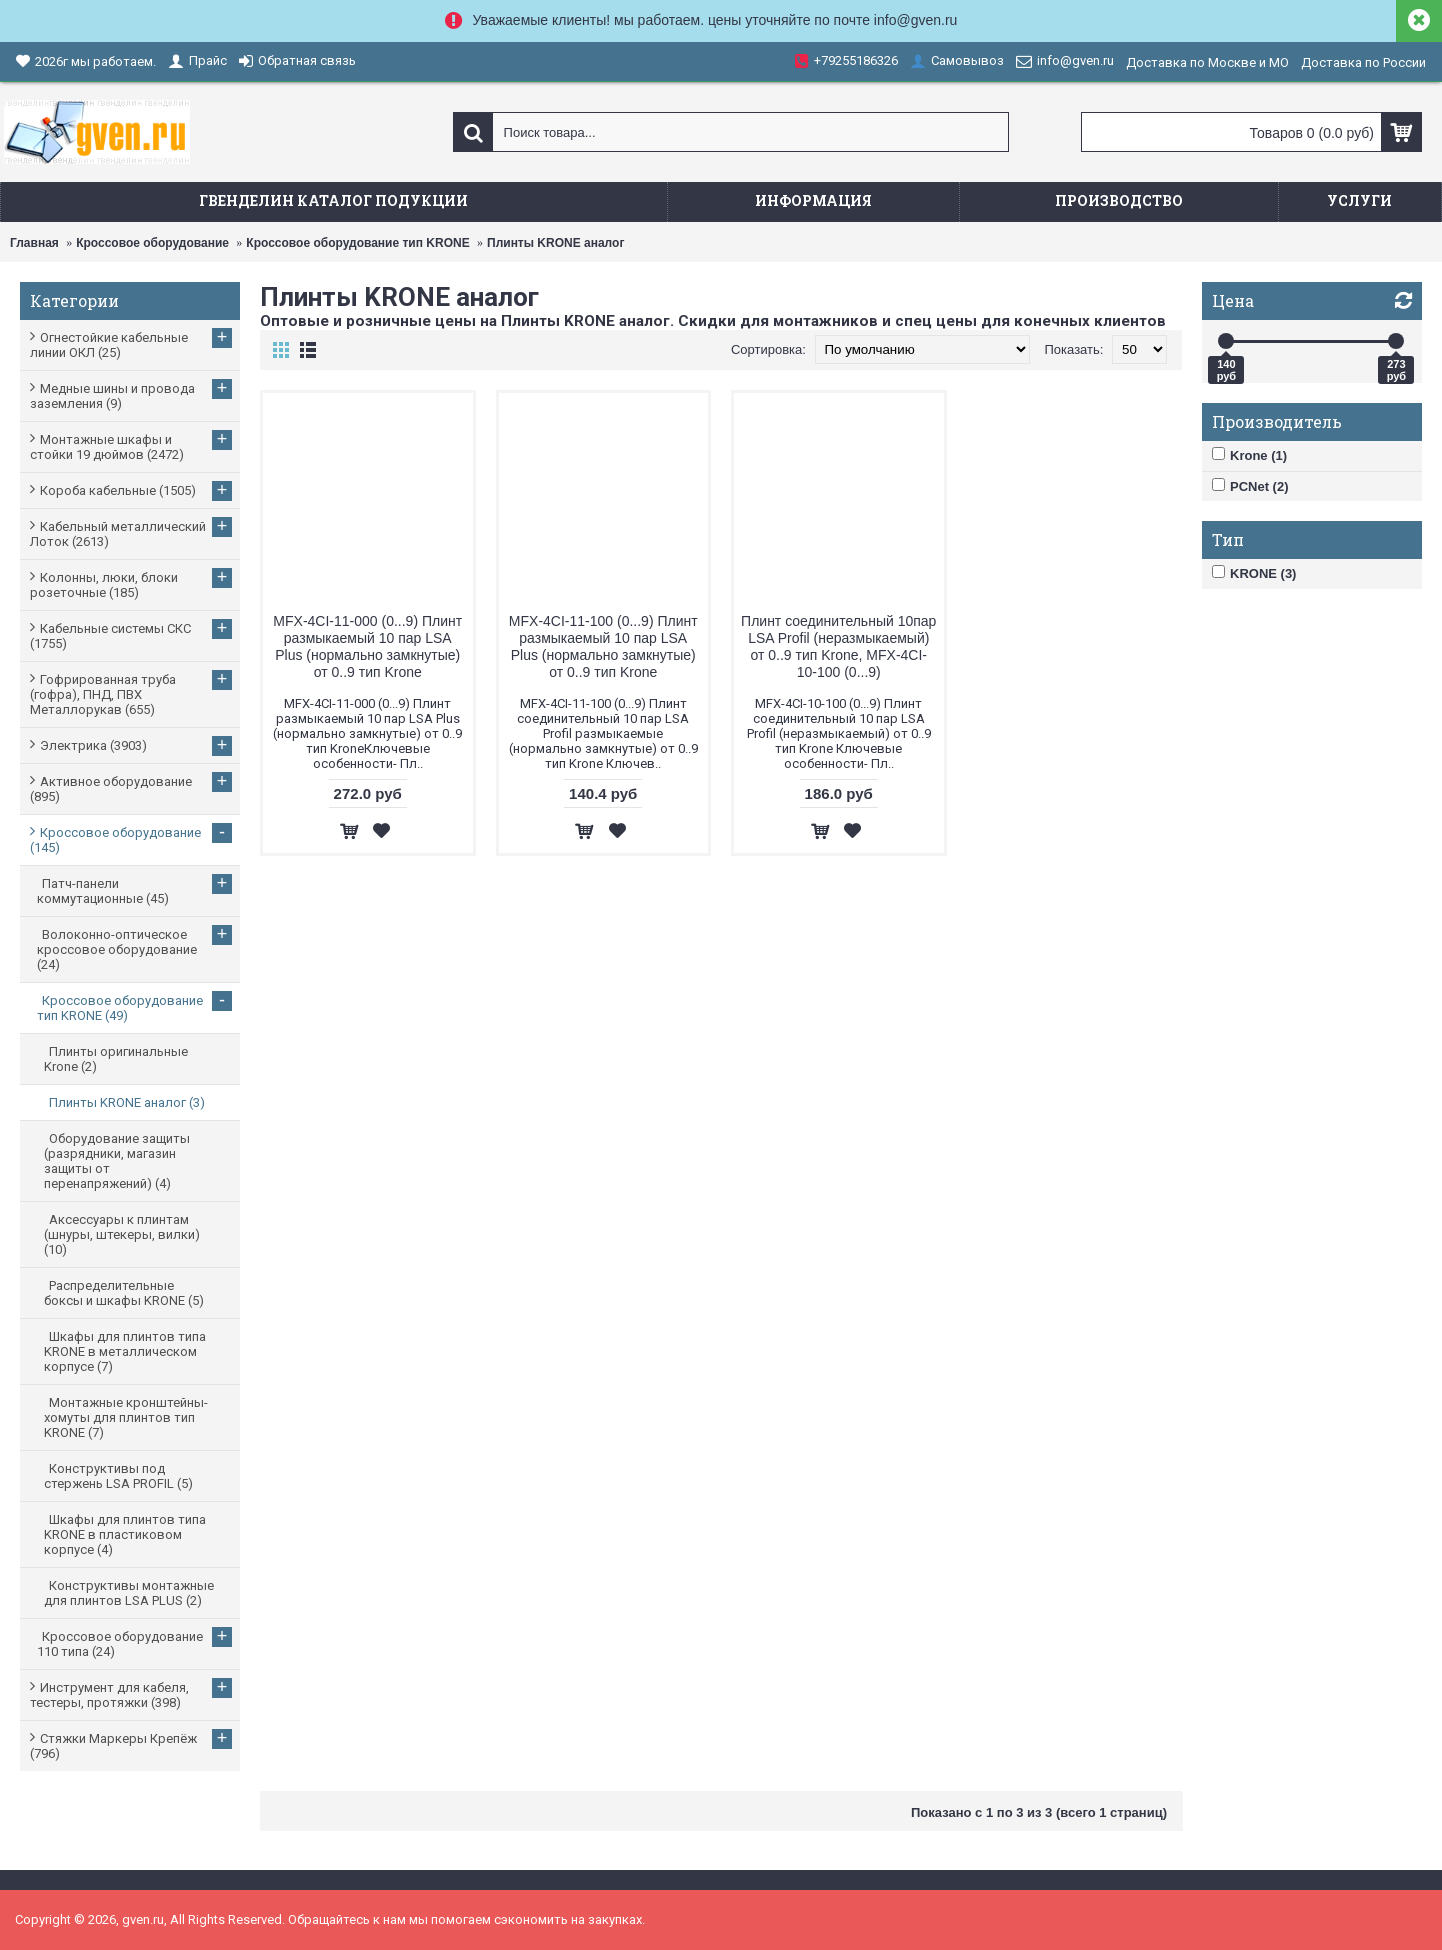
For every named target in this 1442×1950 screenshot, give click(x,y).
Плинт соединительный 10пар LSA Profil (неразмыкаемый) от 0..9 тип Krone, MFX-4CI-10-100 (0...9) (838, 646)
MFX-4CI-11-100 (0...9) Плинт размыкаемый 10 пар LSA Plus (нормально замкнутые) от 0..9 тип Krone (603, 646)
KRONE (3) (1254, 573)
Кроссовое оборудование (152, 243)
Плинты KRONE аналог (555, 243)
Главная (34, 243)
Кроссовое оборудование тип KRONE (357, 243)
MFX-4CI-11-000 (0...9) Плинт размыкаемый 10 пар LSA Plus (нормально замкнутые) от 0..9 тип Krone (367, 646)
